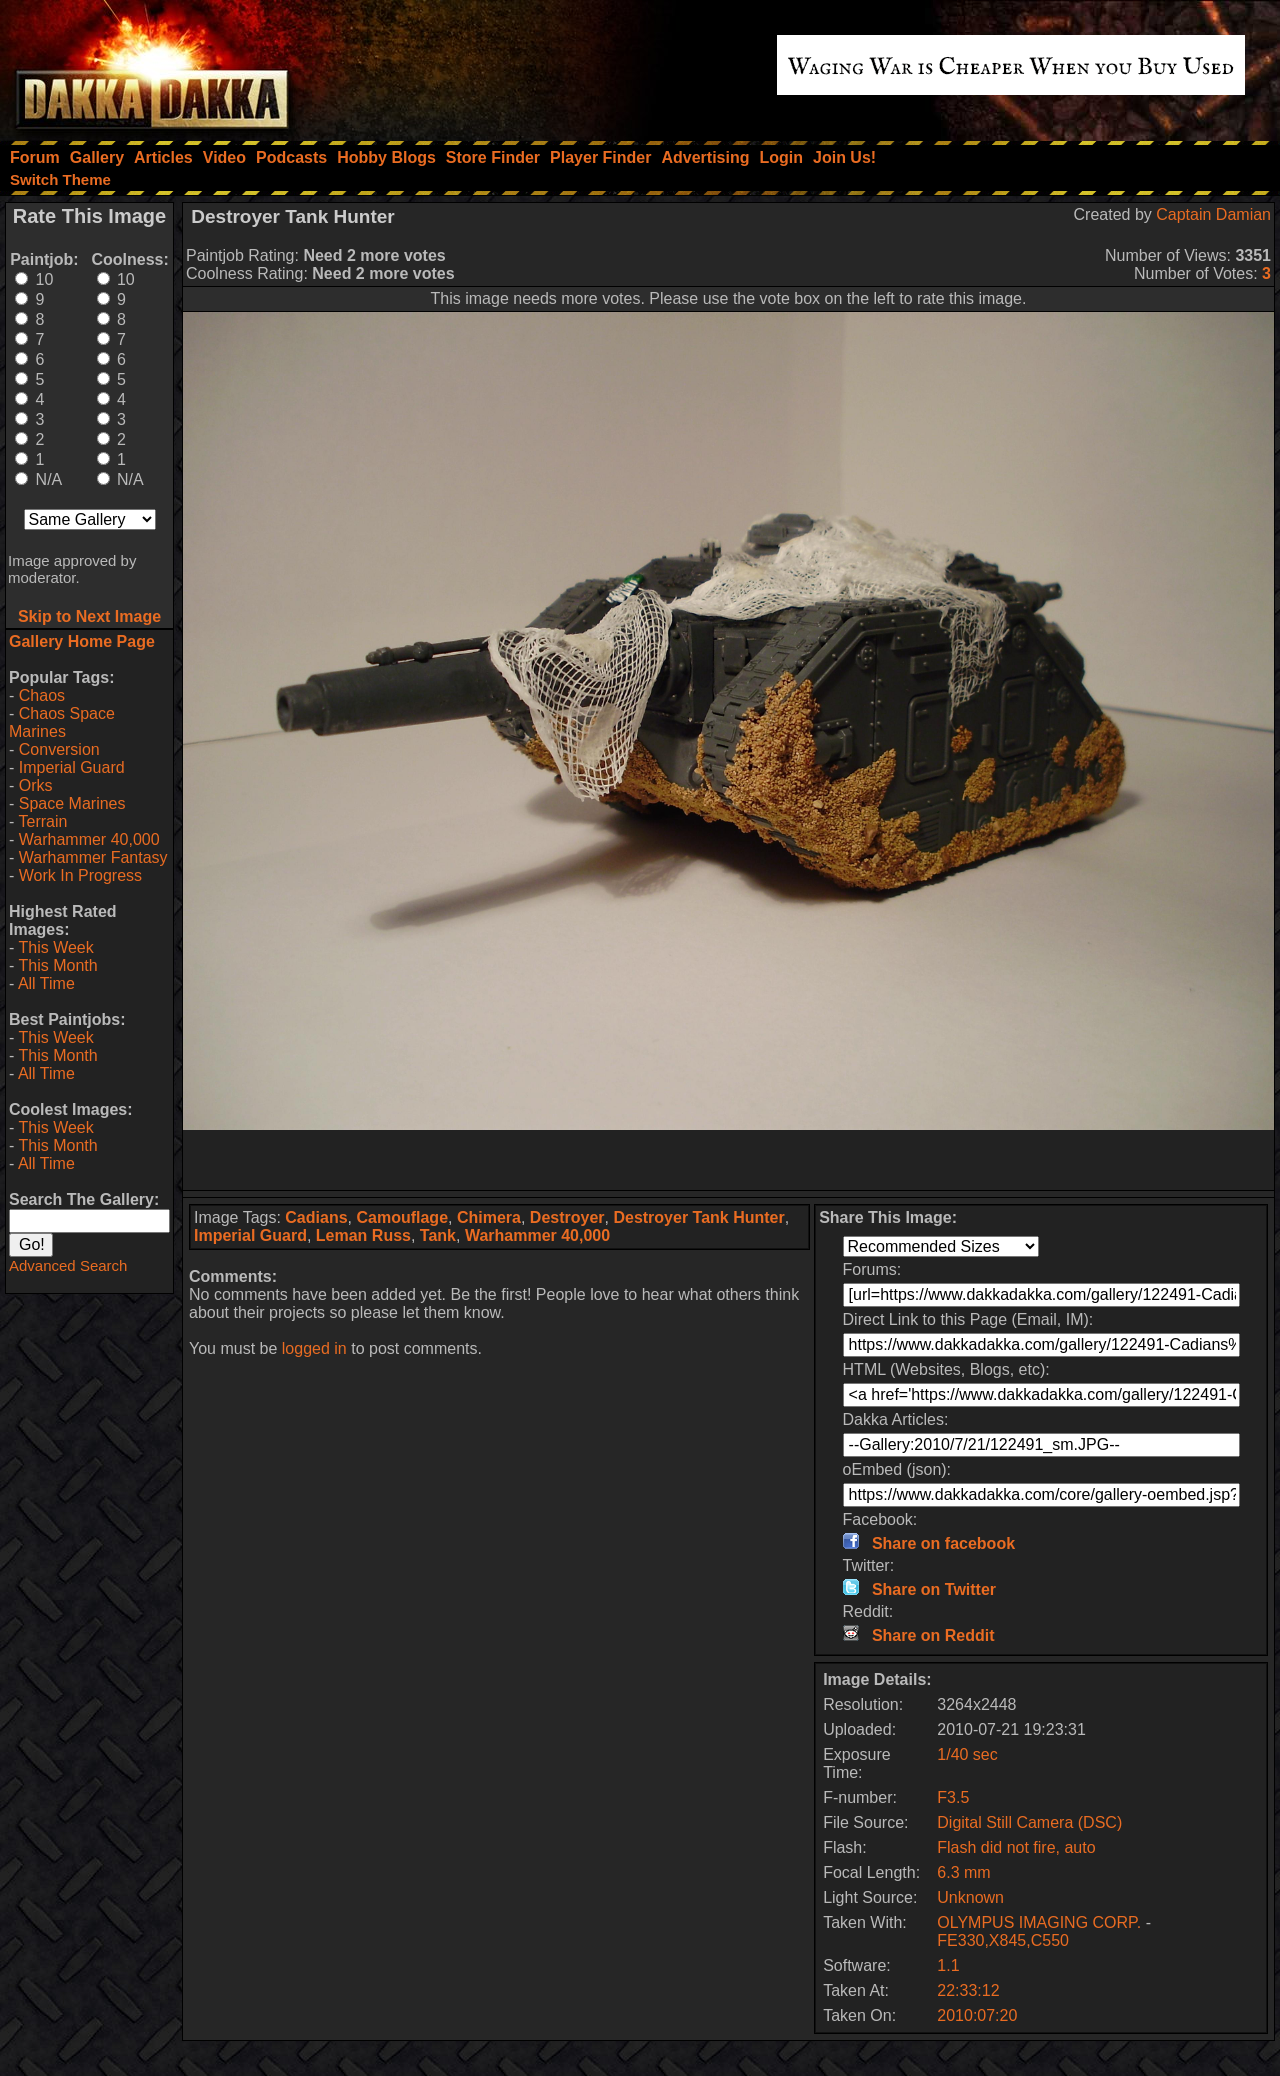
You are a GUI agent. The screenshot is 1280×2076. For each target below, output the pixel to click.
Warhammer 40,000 (89, 839)
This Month (57, 965)
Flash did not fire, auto (1016, 1847)
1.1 (948, 1965)
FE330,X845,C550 (1003, 1940)
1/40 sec (967, 1754)
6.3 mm (963, 1872)
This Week (55, 947)
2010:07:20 (977, 2015)
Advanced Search (68, 1265)
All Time (46, 983)
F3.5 (953, 1797)
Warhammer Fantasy (93, 857)
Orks (36, 785)
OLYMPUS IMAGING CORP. (1041, 1922)
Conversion (59, 749)
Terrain (42, 821)
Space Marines (72, 803)
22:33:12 (968, 1990)
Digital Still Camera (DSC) (1029, 1822)
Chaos (42, 695)
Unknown (970, 1897)
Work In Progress (80, 875)
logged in (314, 1348)
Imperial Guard (72, 767)
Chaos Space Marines (62, 722)
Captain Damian (1213, 214)
